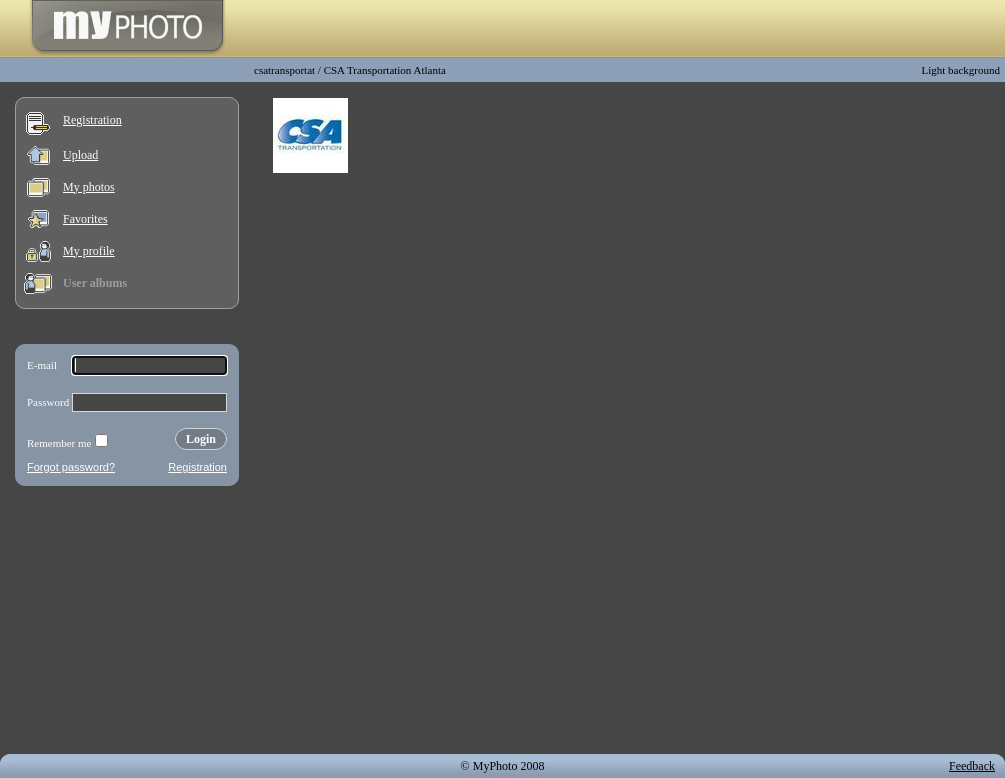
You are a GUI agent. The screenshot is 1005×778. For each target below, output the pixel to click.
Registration (92, 120)
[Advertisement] (127, 624)
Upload (80, 155)
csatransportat (284, 70)
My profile (89, 251)
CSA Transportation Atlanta (385, 70)
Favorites (85, 219)
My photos (89, 187)
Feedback (972, 766)
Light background (960, 70)
